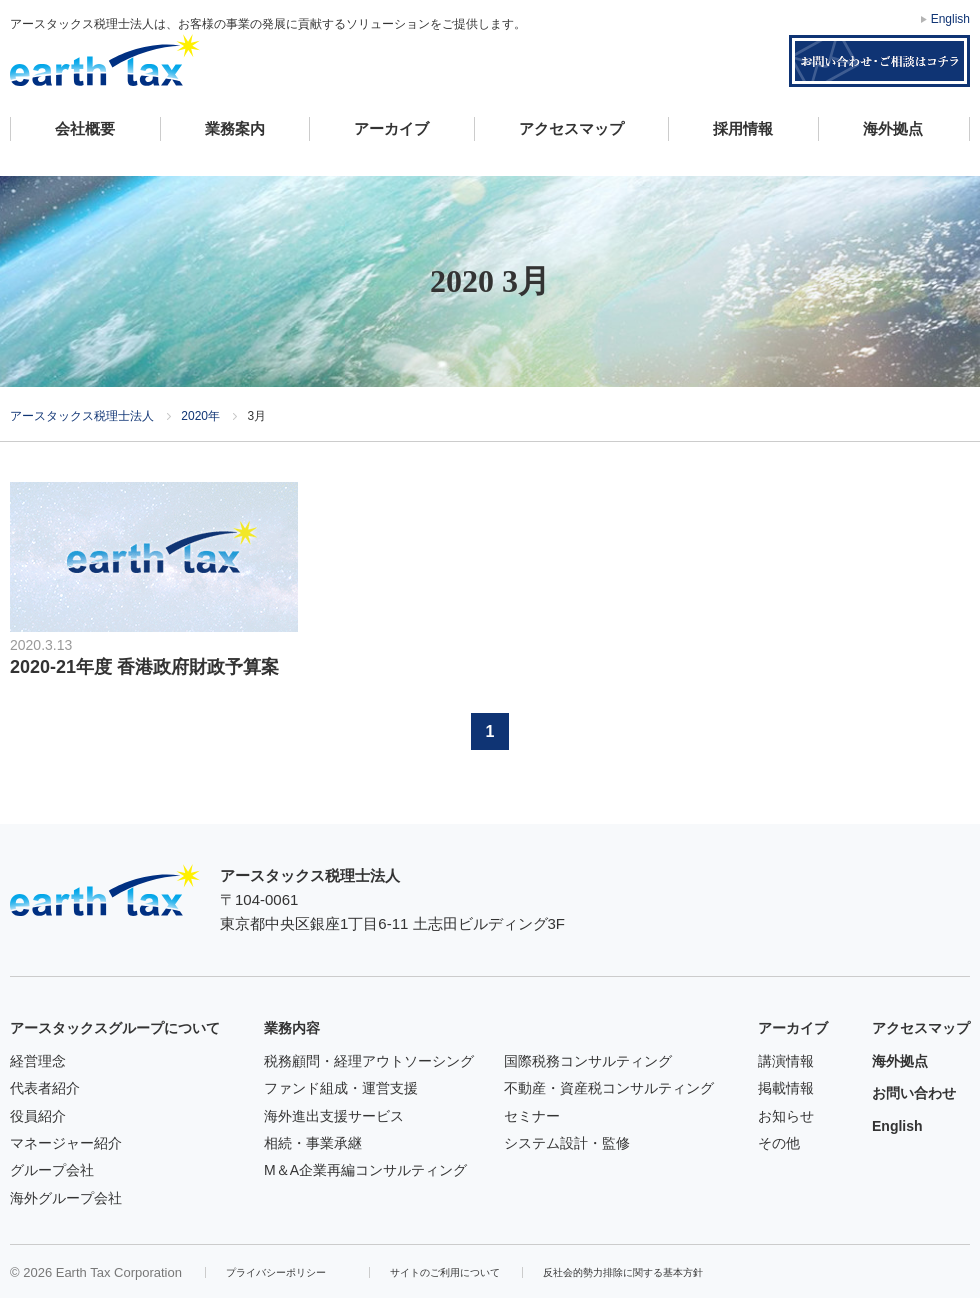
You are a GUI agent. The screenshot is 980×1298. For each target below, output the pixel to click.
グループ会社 (52, 1170)
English (950, 19)
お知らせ (786, 1116)
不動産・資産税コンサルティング (609, 1088)
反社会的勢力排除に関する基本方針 (623, 1272)
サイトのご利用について (445, 1272)
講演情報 (786, 1061)
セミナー (532, 1116)
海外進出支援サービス (334, 1116)
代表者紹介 (45, 1088)
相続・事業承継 (313, 1143)
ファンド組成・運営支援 (341, 1088)
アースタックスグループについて (115, 1028)
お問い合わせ (914, 1093)
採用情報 (743, 128)
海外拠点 (893, 128)
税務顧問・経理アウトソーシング (369, 1061)
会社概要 (85, 128)
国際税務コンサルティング (588, 1061)
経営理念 (38, 1061)
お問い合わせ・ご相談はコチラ (879, 61)
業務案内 (235, 128)
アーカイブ (391, 128)
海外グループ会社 (66, 1198)
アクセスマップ (571, 128)
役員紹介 (38, 1116)
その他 (779, 1143)
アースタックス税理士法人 (105, 60)
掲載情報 (786, 1088)
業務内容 (292, 1028)
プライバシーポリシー (276, 1272)
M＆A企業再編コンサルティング (365, 1170)
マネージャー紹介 (66, 1143)
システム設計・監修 (567, 1143)
